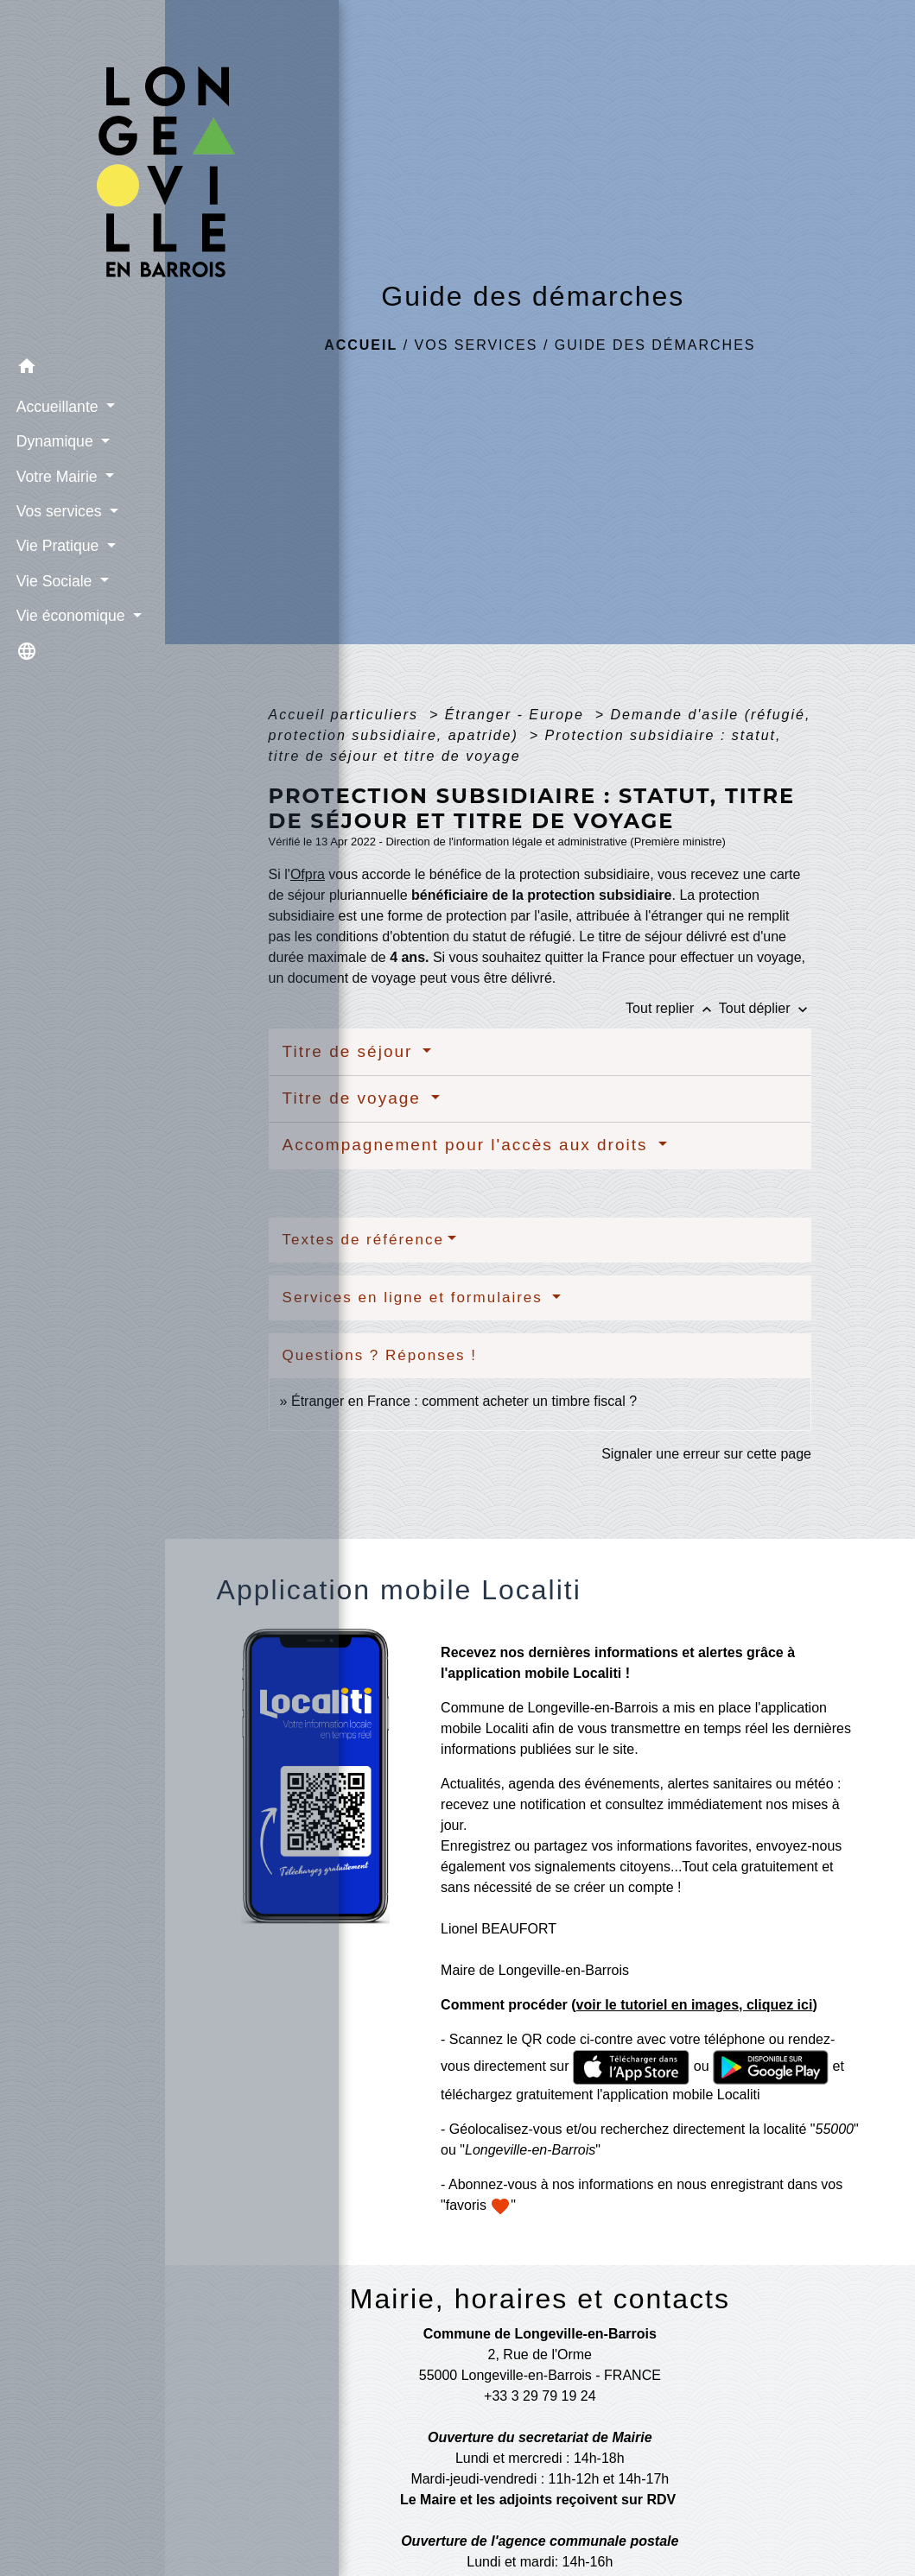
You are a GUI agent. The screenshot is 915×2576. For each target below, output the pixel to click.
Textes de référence (363, 1239)
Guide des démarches (655, 345)
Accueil (360, 345)
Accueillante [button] (56, 374)
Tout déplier (765, 1008)
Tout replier (672, 1008)
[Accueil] (82, 159)
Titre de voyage (355, 1098)
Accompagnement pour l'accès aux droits (468, 1145)
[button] (82, 337)
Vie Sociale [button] (53, 548)
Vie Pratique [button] (56, 513)
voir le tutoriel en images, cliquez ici (694, 2004)
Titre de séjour (351, 1051)
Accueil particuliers (346, 714)
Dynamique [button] (53, 409)
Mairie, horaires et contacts (540, 2298)
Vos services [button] (58, 479)
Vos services (476, 345)
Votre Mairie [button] (55, 444)
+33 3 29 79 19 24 (539, 2396)
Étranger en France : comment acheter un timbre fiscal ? (464, 1401)
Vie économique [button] (69, 583)
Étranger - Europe (517, 714)
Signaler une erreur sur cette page (706, 1453)
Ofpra (307, 874)
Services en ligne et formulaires (416, 1297)
